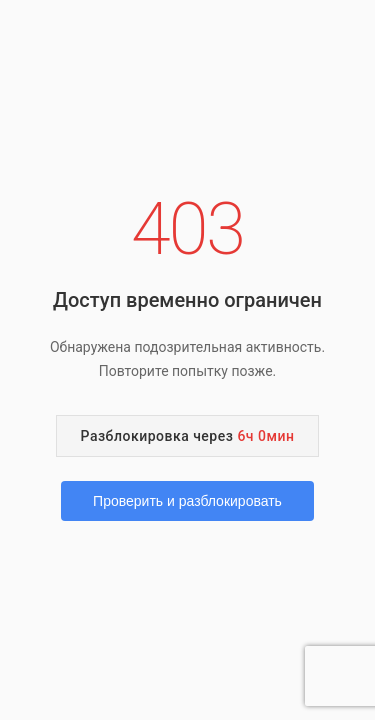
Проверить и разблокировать (187, 501)
